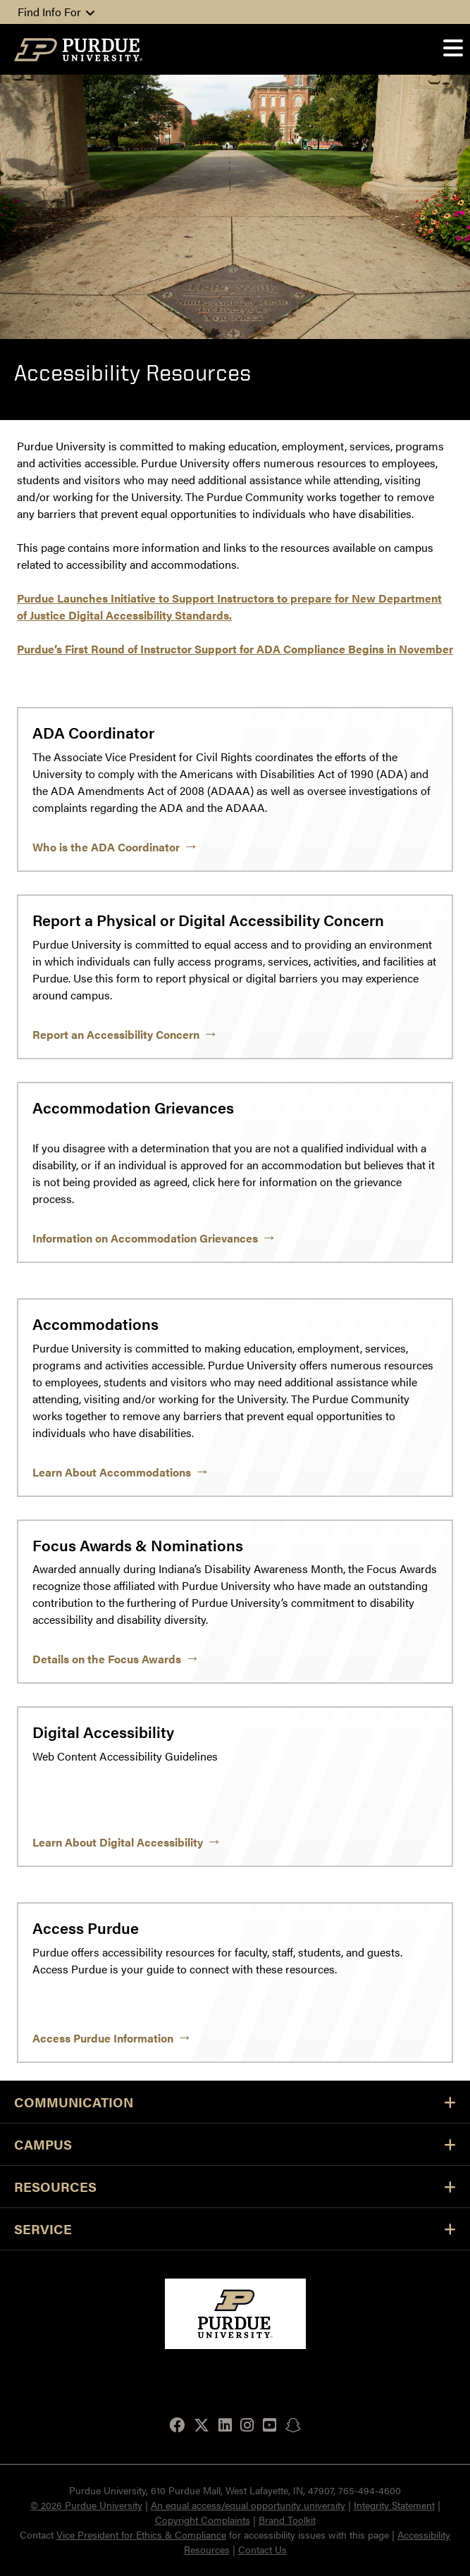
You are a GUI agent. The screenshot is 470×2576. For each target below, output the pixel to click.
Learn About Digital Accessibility (117, 1842)
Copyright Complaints (202, 2520)
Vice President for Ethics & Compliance (141, 2534)
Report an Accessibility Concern (115, 1034)
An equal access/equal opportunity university (248, 2505)
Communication (235, 2102)
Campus (235, 2144)
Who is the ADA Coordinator (106, 847)
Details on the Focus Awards (106, 1659)
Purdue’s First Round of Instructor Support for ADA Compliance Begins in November (235, 649)
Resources (235, 2186)
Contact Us (262, 2549)
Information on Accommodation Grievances (145, 1238)
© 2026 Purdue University (86, 2505)
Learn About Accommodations (111, 1472)
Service (235, 2228)
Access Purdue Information (102, 2038)
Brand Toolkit (287, 2520)
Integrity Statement (394, 2505)
